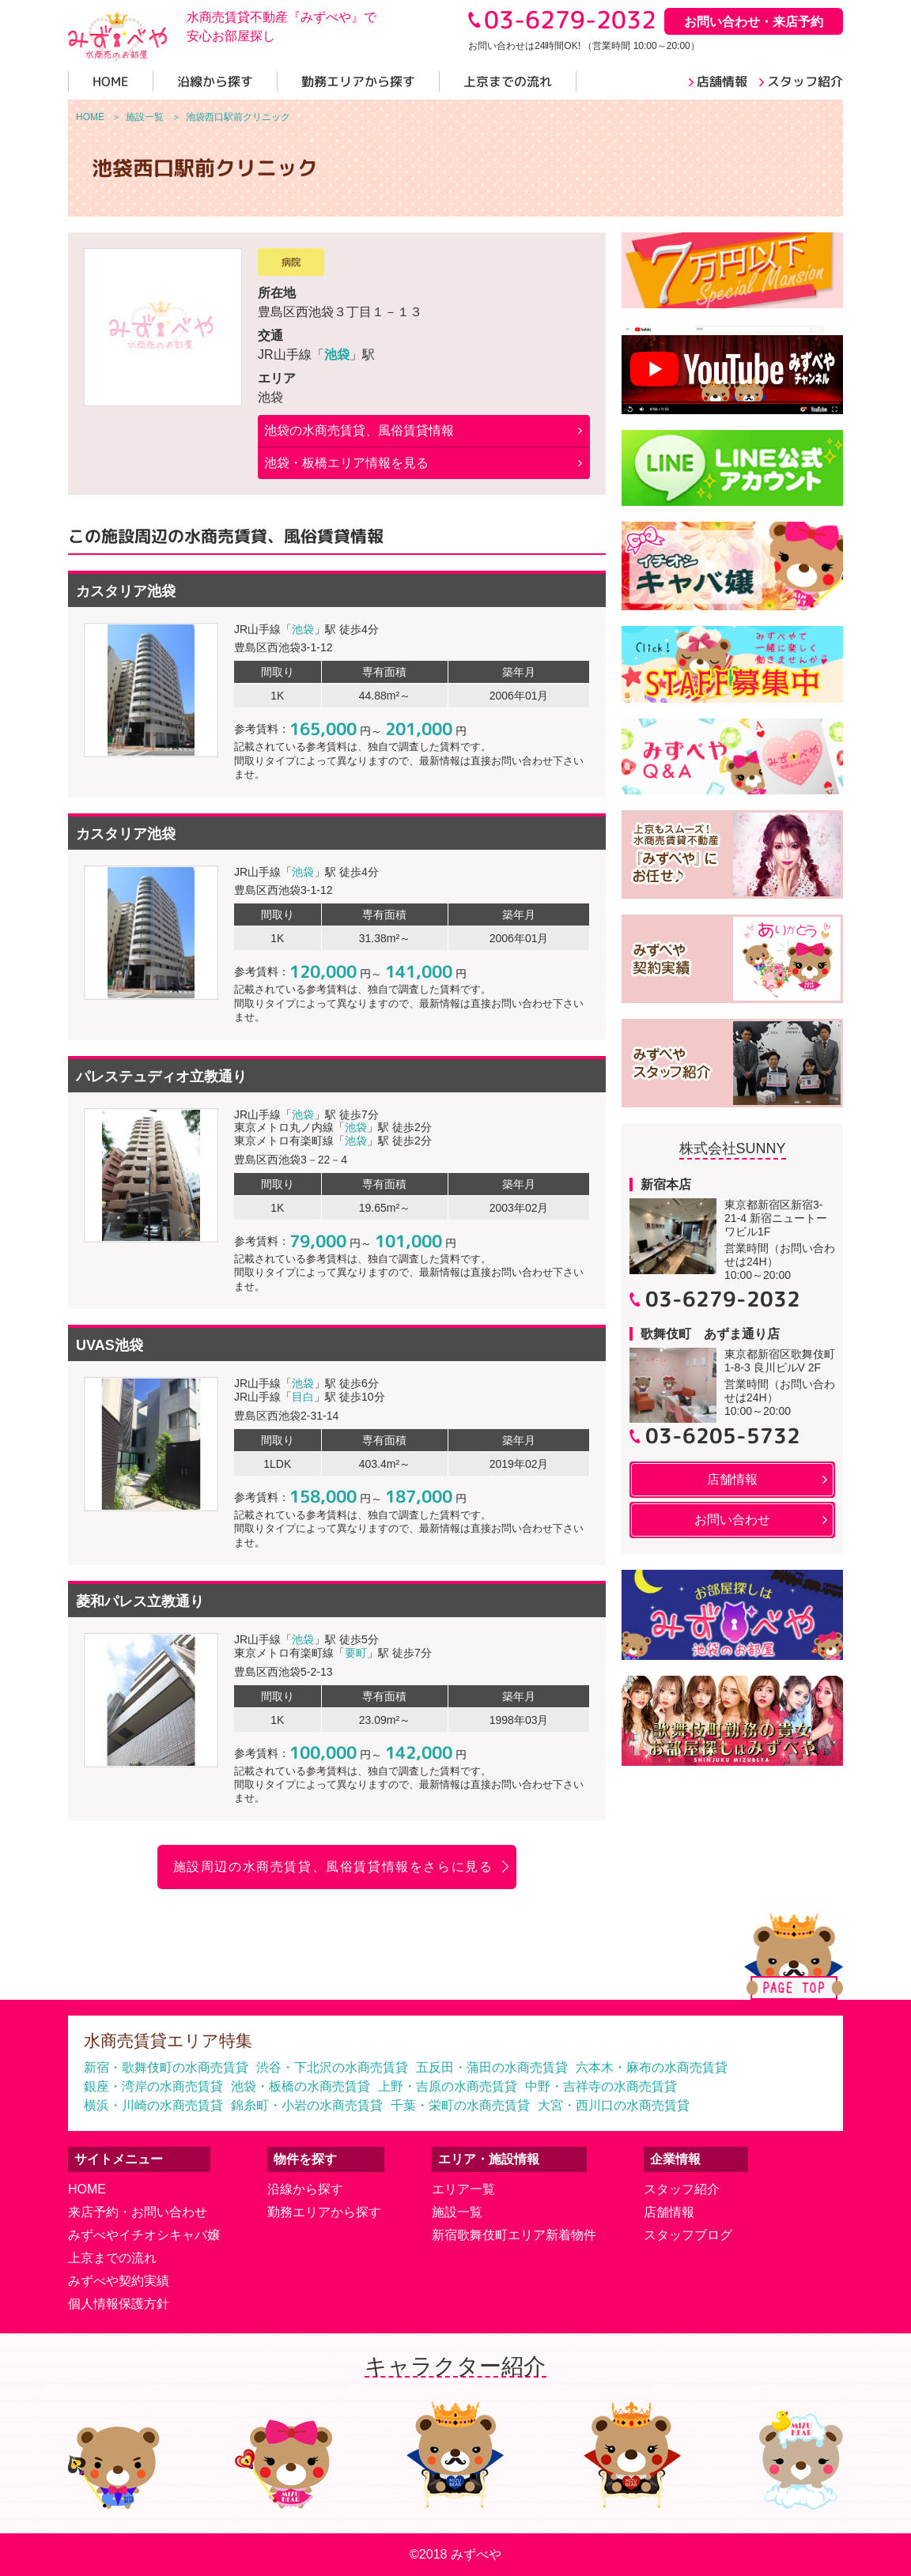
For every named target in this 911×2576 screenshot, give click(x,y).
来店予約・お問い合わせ (137, 2212)
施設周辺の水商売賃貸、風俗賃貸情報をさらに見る (333, 1866)
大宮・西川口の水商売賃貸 (614, 2105)
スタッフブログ (688, 2235)
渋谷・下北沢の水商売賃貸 (332, 2067)
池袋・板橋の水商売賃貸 (300, 2086)
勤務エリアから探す (324, 2212)
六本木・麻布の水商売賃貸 (652, 2067)
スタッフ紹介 (682, 2189)
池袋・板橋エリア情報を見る (346, 463)
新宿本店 (666, 1184)
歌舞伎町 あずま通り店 (710, 1334)
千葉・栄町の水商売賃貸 (460, 2105)
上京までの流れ (112, 2258)
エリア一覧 (463, 2189)
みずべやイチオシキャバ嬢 (144, 2235)
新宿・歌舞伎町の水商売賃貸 (166, 2067)
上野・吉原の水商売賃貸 (447, 2086)
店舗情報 (669, 2212)
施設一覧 (457, 2212)
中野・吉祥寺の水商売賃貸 (601, 2086)
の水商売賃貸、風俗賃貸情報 (359, 430)
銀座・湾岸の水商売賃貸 (153, 2086)
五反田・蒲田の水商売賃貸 (492, 2067)
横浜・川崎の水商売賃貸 (153, 2105)
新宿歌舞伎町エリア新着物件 (514, 2235)
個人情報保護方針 (118, 2303)
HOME (87, 2189)
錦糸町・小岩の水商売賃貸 (307, 2105)
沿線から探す (305, 2189)
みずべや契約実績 (118, 2280)
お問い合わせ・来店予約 (753, 21)
